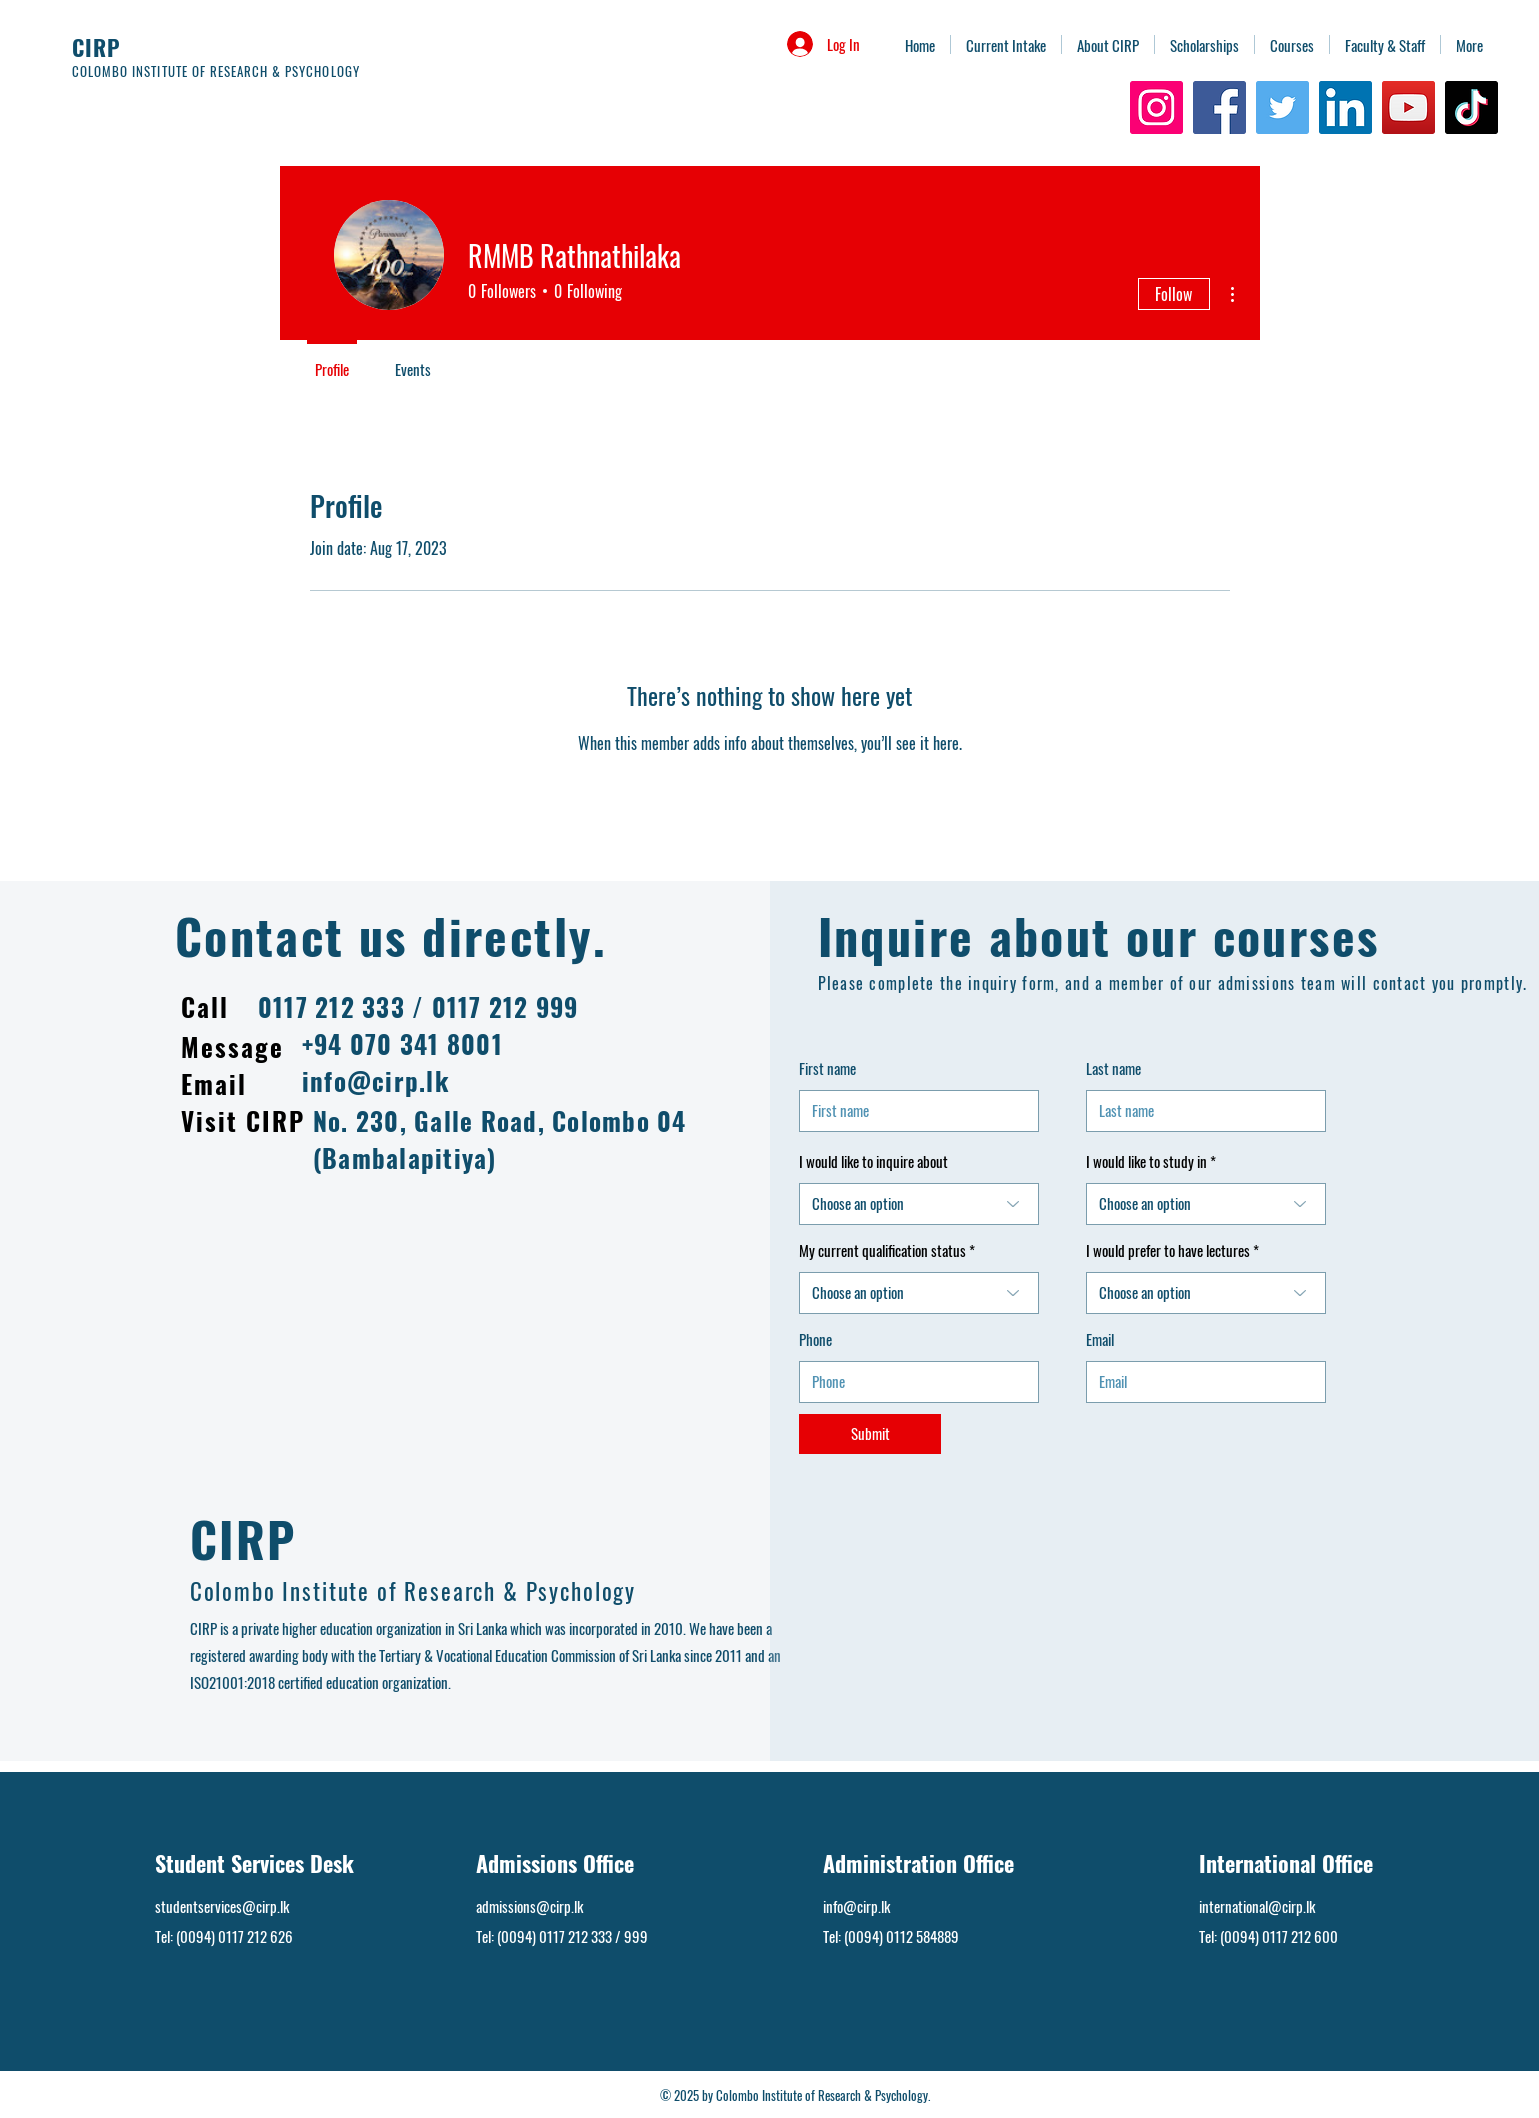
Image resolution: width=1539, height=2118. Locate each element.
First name (827, 1068)
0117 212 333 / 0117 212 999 (418, 1006)
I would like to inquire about (873, 1161)
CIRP (96, 47)
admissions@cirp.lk (529, 1906)
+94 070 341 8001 (402, 1043)
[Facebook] (1219, 107)
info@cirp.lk (376, 1080)
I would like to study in (1146, 1161)
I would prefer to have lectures (1169, 1250)
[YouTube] (1408, 107)
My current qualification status (884, 1250)
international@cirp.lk (1257, 1906)
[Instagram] (1156, 107)
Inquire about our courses (1099, 935)
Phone (815, 1339)
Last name (1113, 1068)
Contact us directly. (391, 935)
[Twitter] (1282, 107)
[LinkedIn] (1345, 107)
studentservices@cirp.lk (222, 1906)
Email (1100, 1339)
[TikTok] (1471, 107)
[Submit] (870, 1434)
